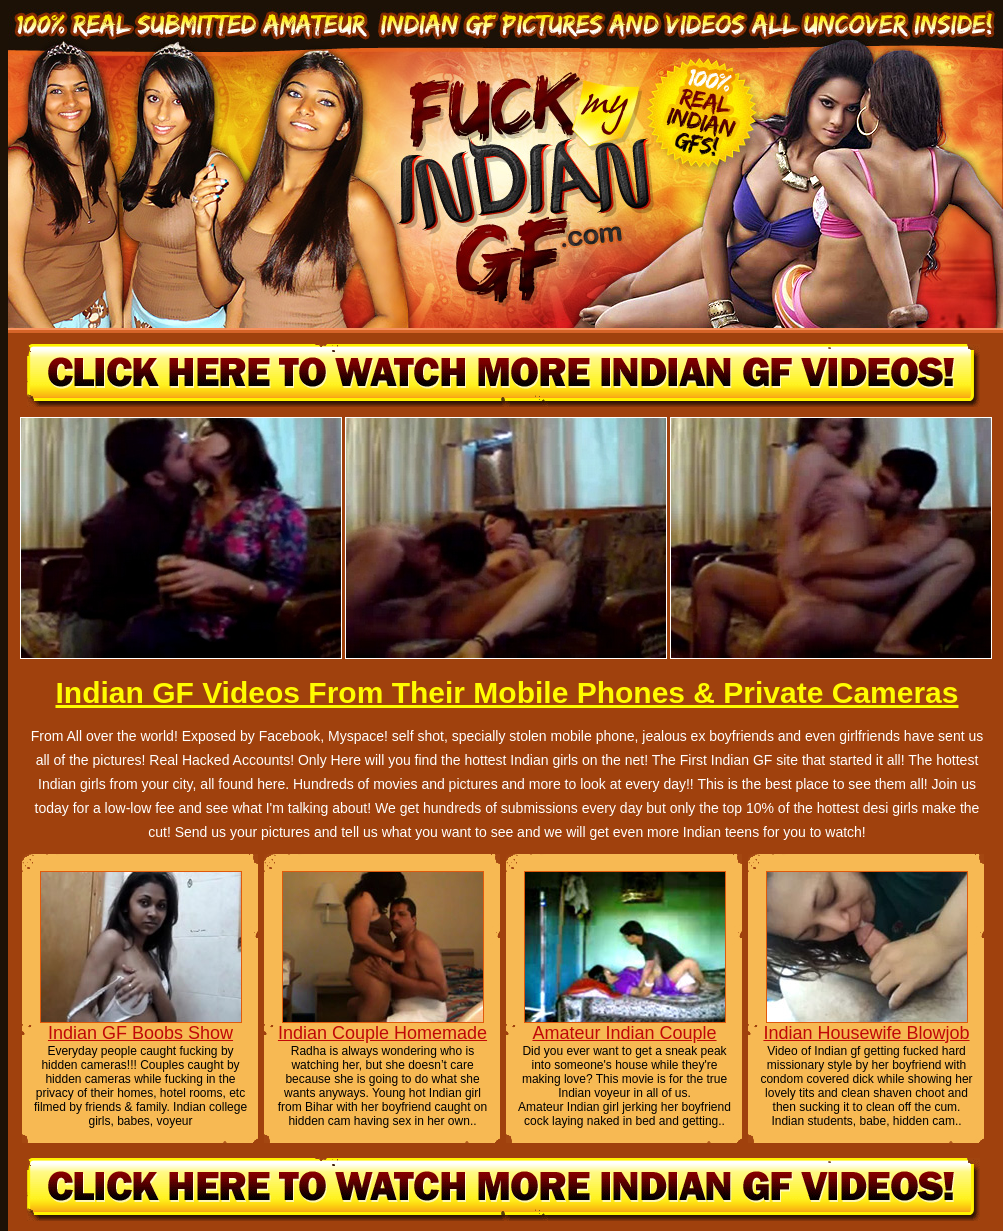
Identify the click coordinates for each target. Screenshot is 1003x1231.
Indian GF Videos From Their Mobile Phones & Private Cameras (506, 692)
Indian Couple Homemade (382, 1033)
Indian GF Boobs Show (140, 1033)
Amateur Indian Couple (624, 1033)
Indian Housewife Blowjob (866, 1033)
